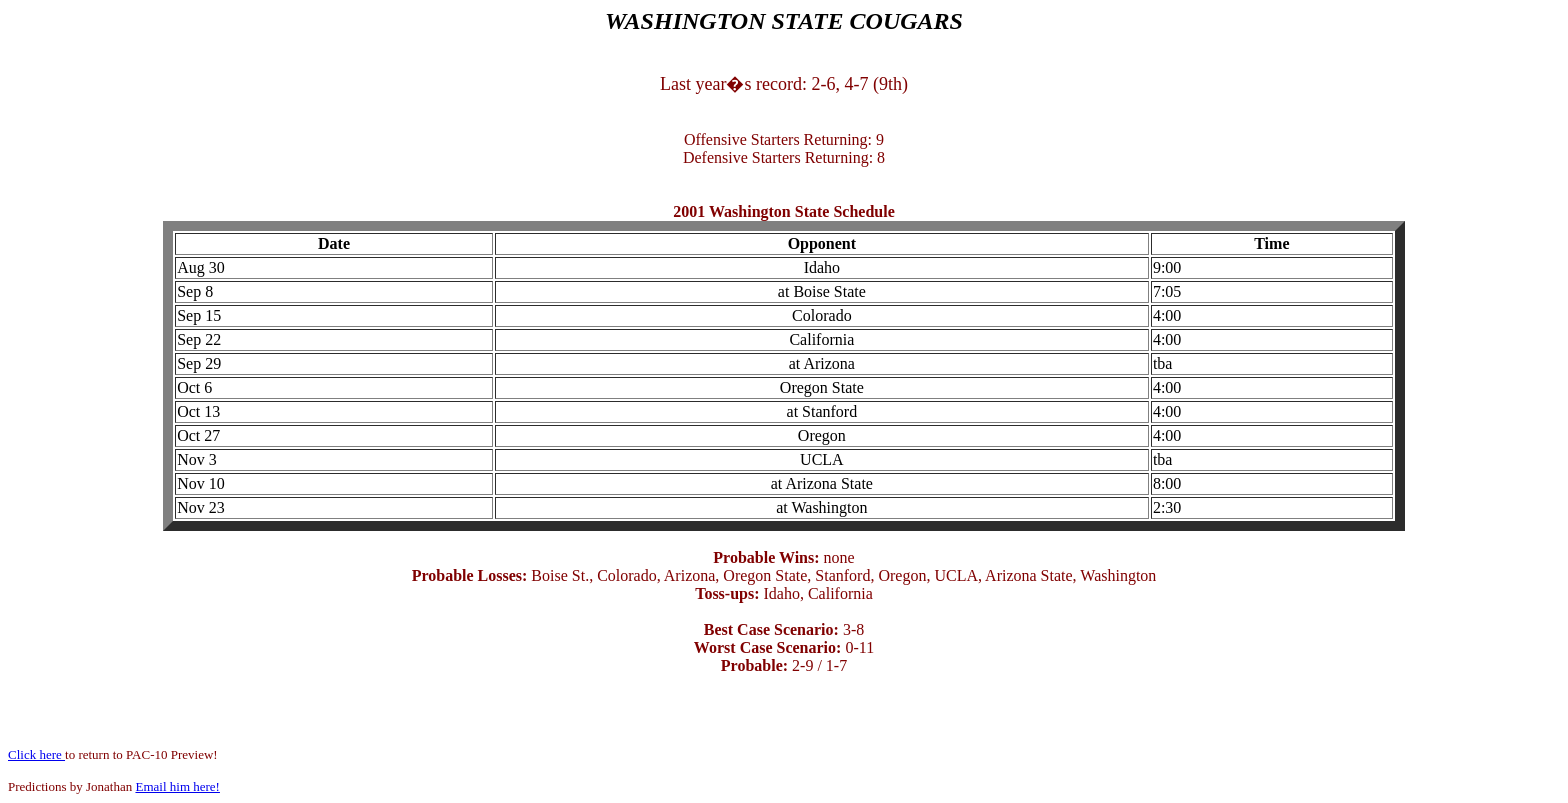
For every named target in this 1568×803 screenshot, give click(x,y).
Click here (36, 754)
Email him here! (177, 786)
